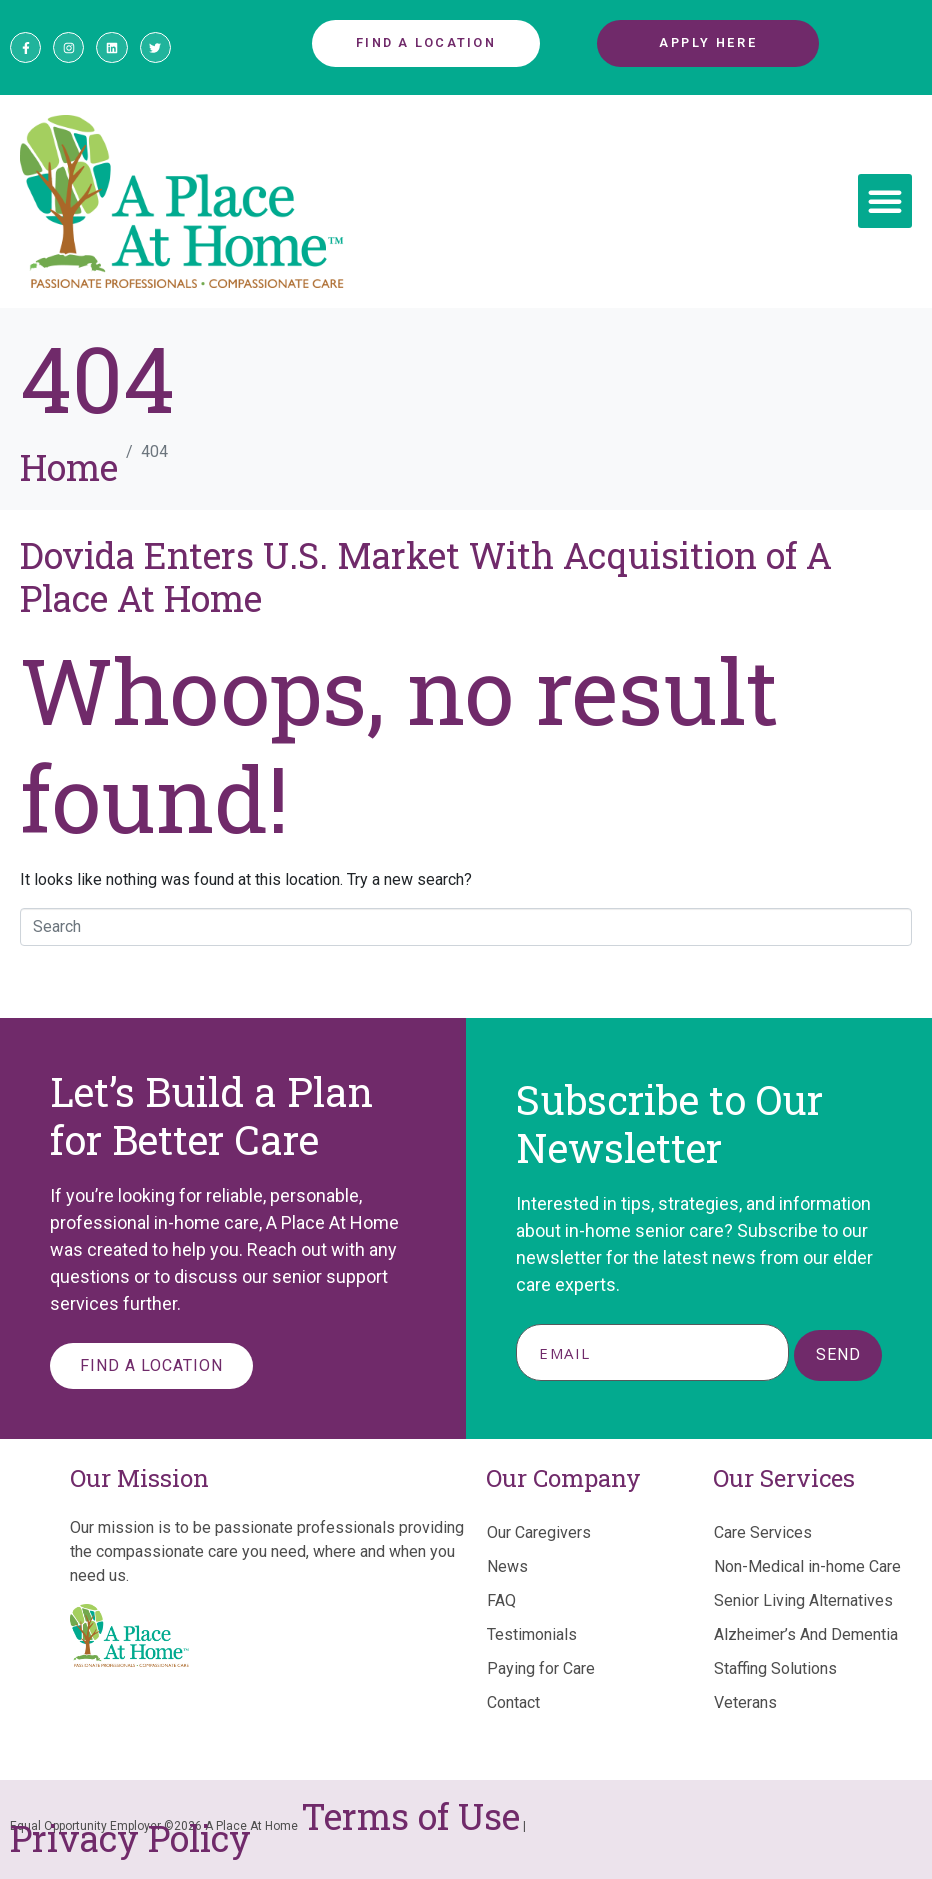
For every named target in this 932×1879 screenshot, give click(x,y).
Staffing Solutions (775, 1668)
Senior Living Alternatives (803, 1600)
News (507, 1566)
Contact (513, 1702)
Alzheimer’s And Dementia (806, 1634)
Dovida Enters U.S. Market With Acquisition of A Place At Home (426, 576)
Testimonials (532, 1634)
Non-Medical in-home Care (807, 1566)
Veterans (745, 1702)
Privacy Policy (130, 1838)
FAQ (501, 1600)
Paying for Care (541, 1668)
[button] (885, 201)
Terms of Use (410, 1816)
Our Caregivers (539, 1532)
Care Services (763, 1532)
